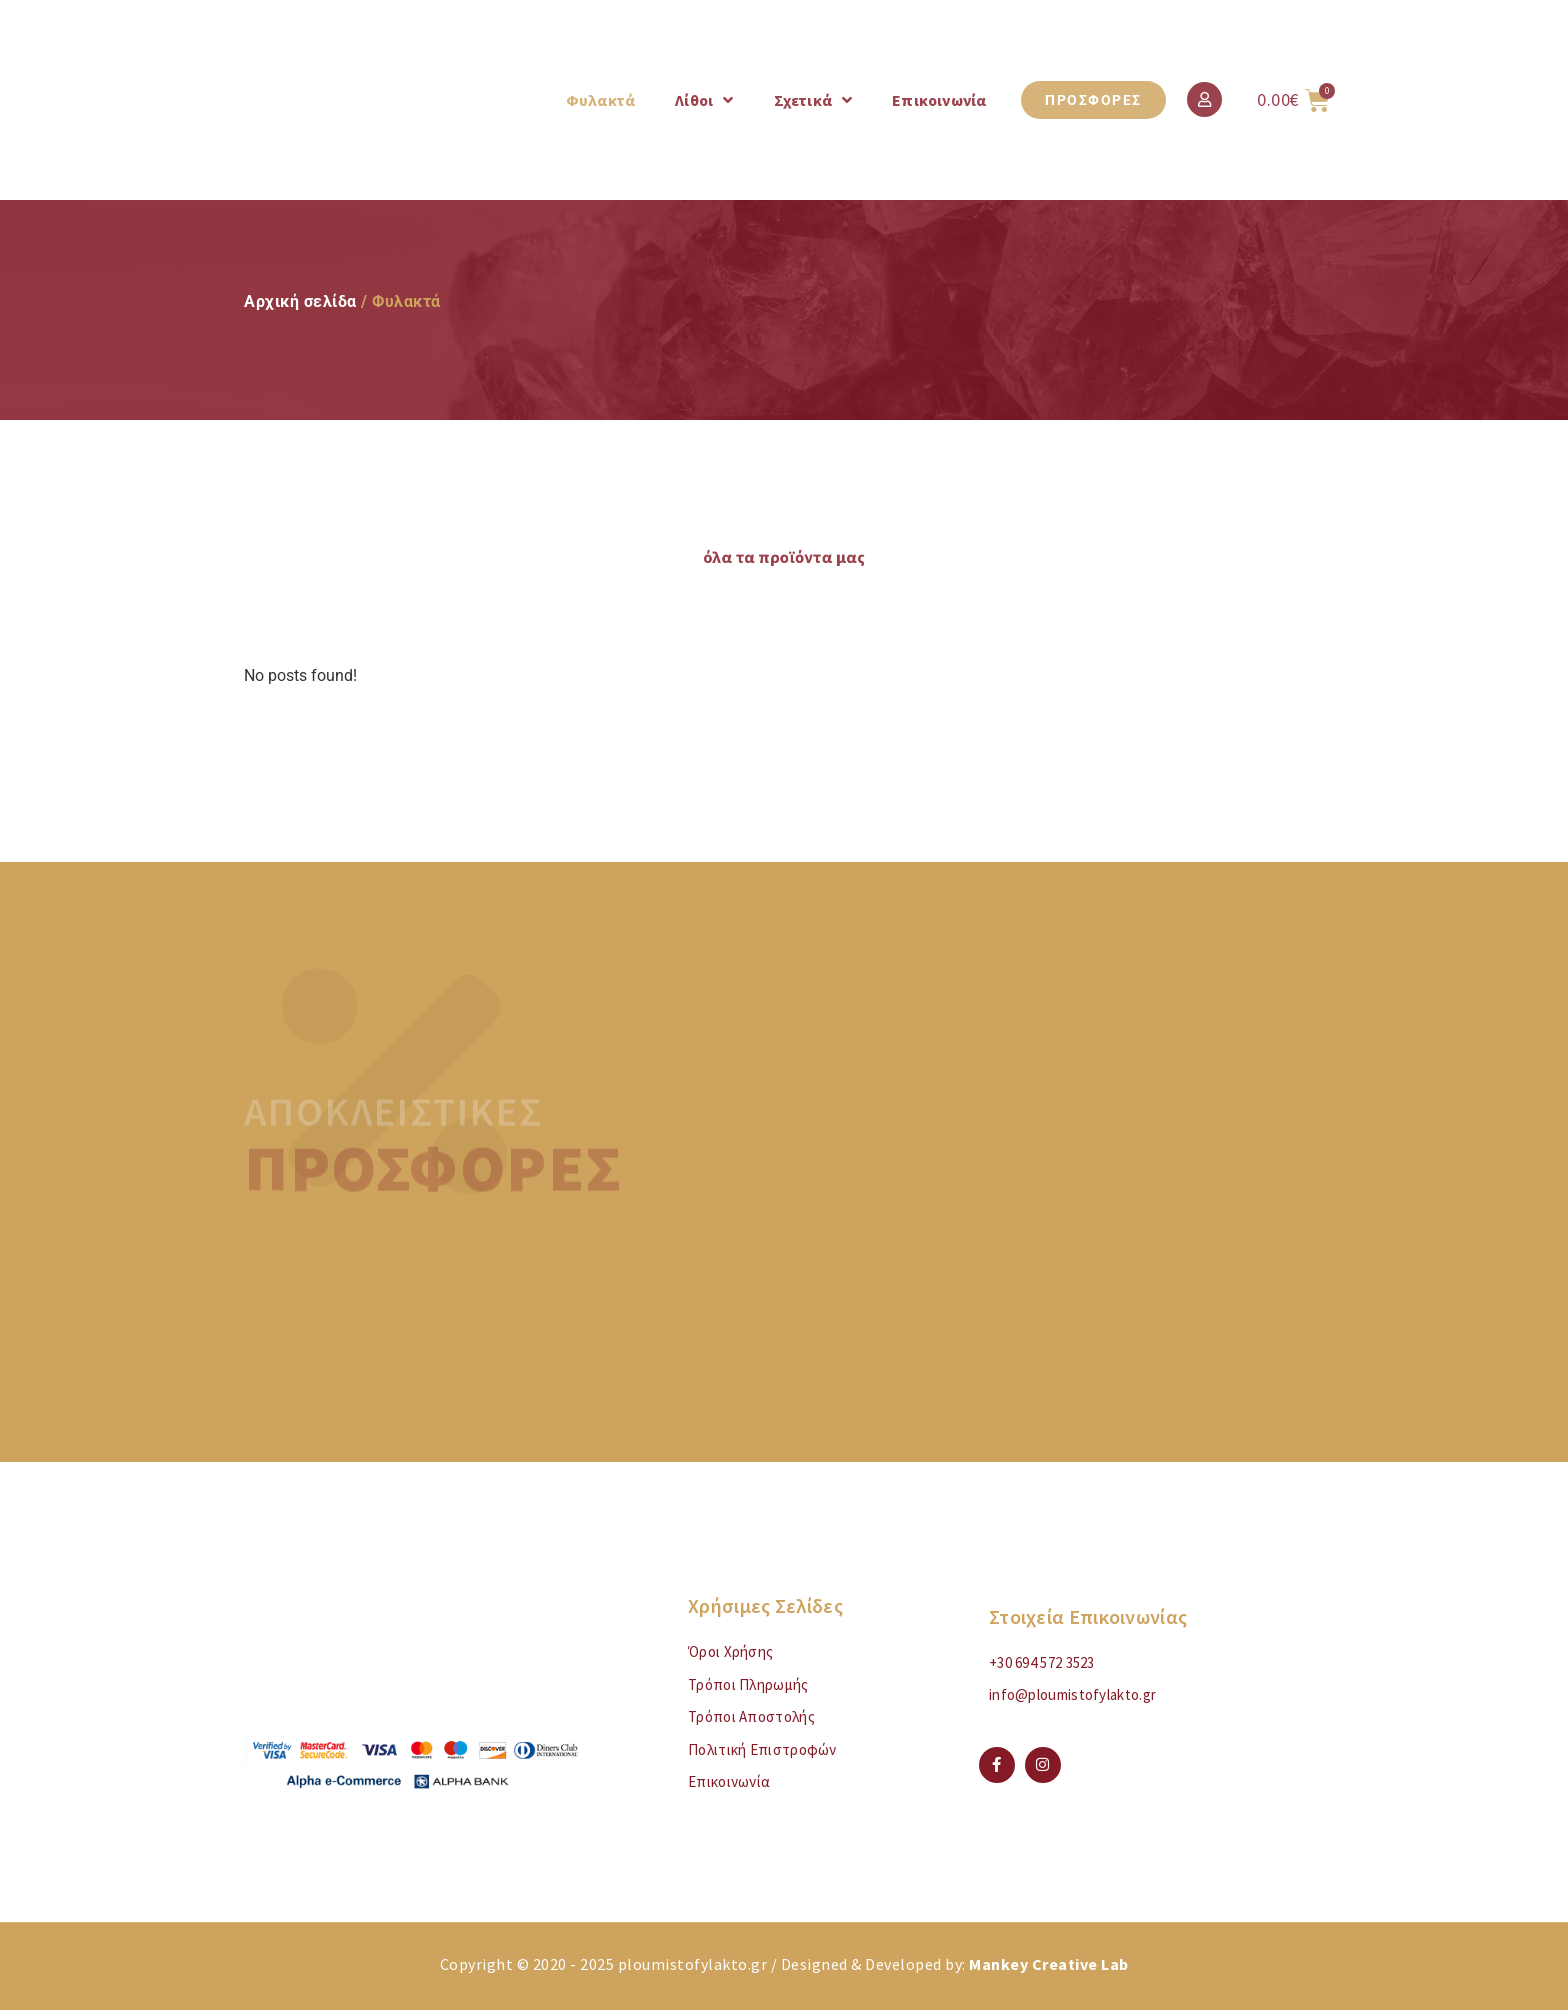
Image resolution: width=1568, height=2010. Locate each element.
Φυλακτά (600, 100)
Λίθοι (704, 100)
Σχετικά (813, 100)
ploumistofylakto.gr (693, 1964)
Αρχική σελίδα (300, 301)
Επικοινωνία (939, 100)
